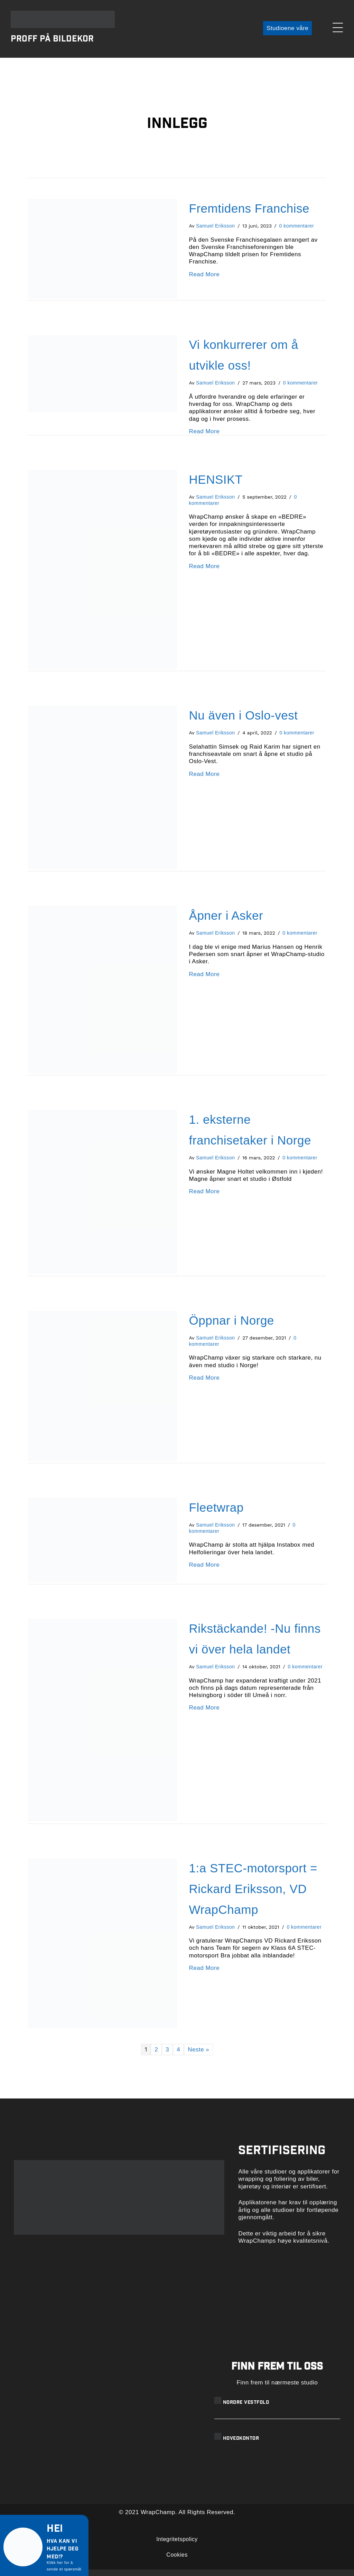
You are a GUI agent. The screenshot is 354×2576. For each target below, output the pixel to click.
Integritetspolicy (177, 2546)
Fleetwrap (216, 1514)
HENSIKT (216, 486)
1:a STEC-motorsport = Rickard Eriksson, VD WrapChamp (253, 1895)
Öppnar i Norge (231, 1327)
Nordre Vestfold (246, 2409)
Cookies (176, 2561)
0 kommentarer (296, 232)
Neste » (198, 2056)
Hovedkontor (241, 2445)
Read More (204, 281)
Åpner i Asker (226, 922)
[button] (285, 32)
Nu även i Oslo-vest (243, 722)
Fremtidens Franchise (249, 215)
